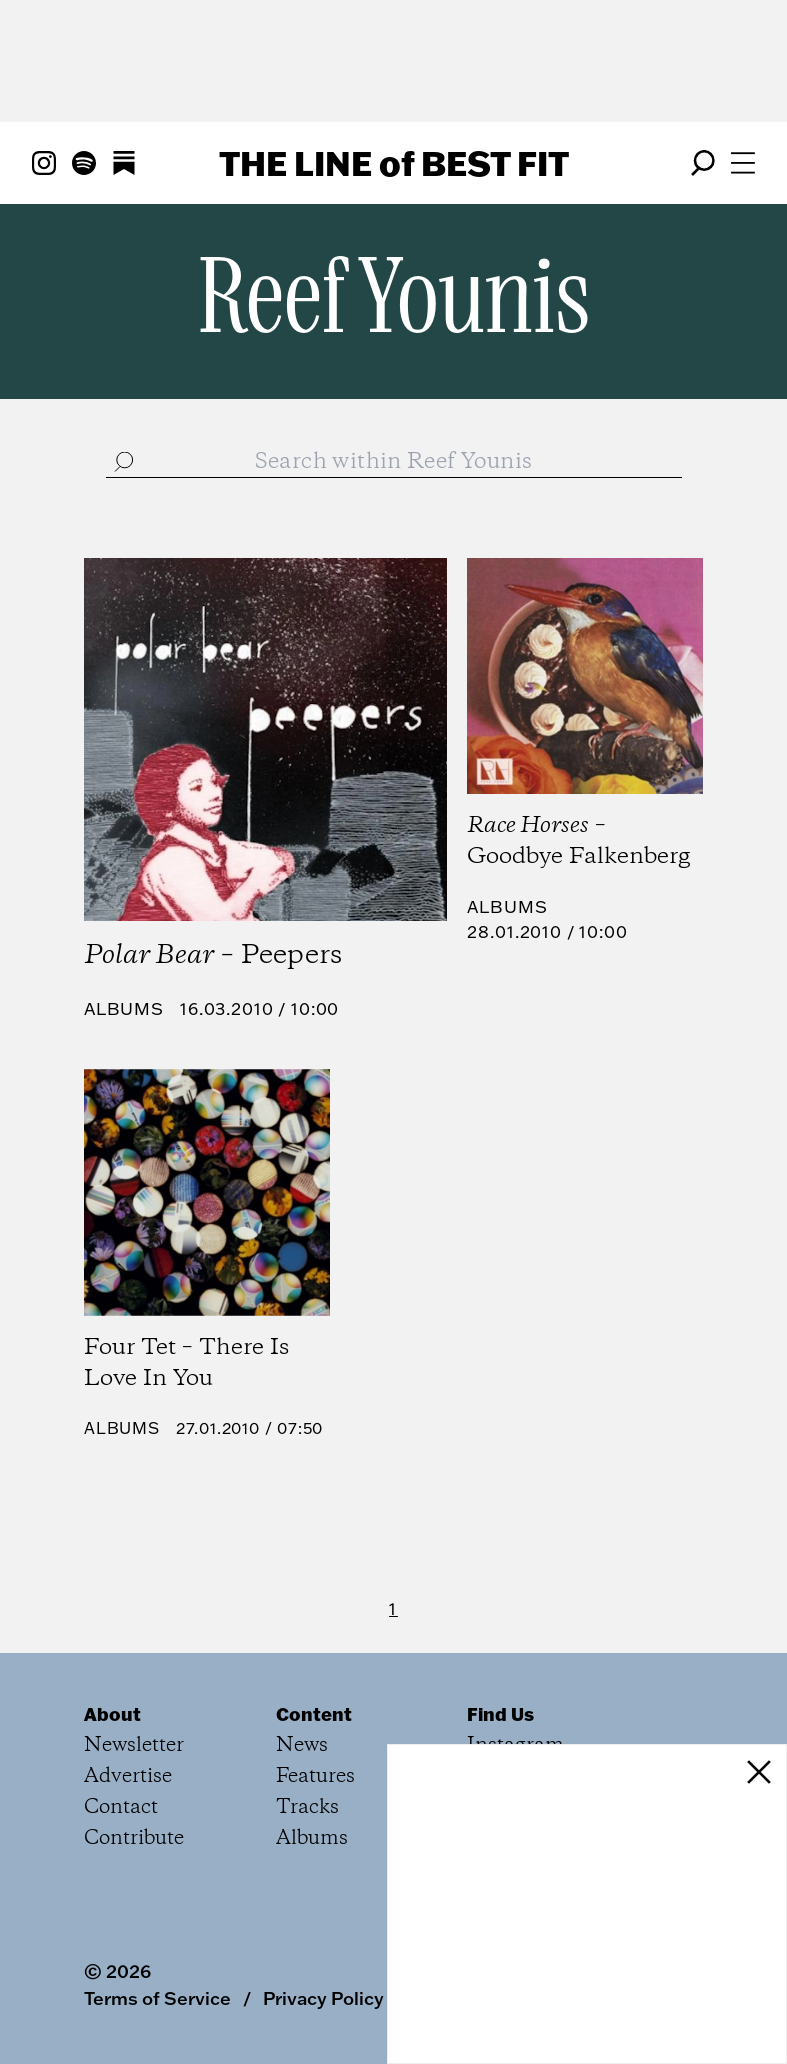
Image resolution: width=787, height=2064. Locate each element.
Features (315, 1776)
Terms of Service (157, 1998)
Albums (124, 1008)
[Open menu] (743, 163)
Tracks (307, 1807)
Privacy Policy (323, 1998)
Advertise (128, 1776)
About (112, 1714)
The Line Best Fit (394, 163)
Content (314, 1714)
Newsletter (134, 1745)
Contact (121, 1807)
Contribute (134, 1838)
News (302, 1745)
